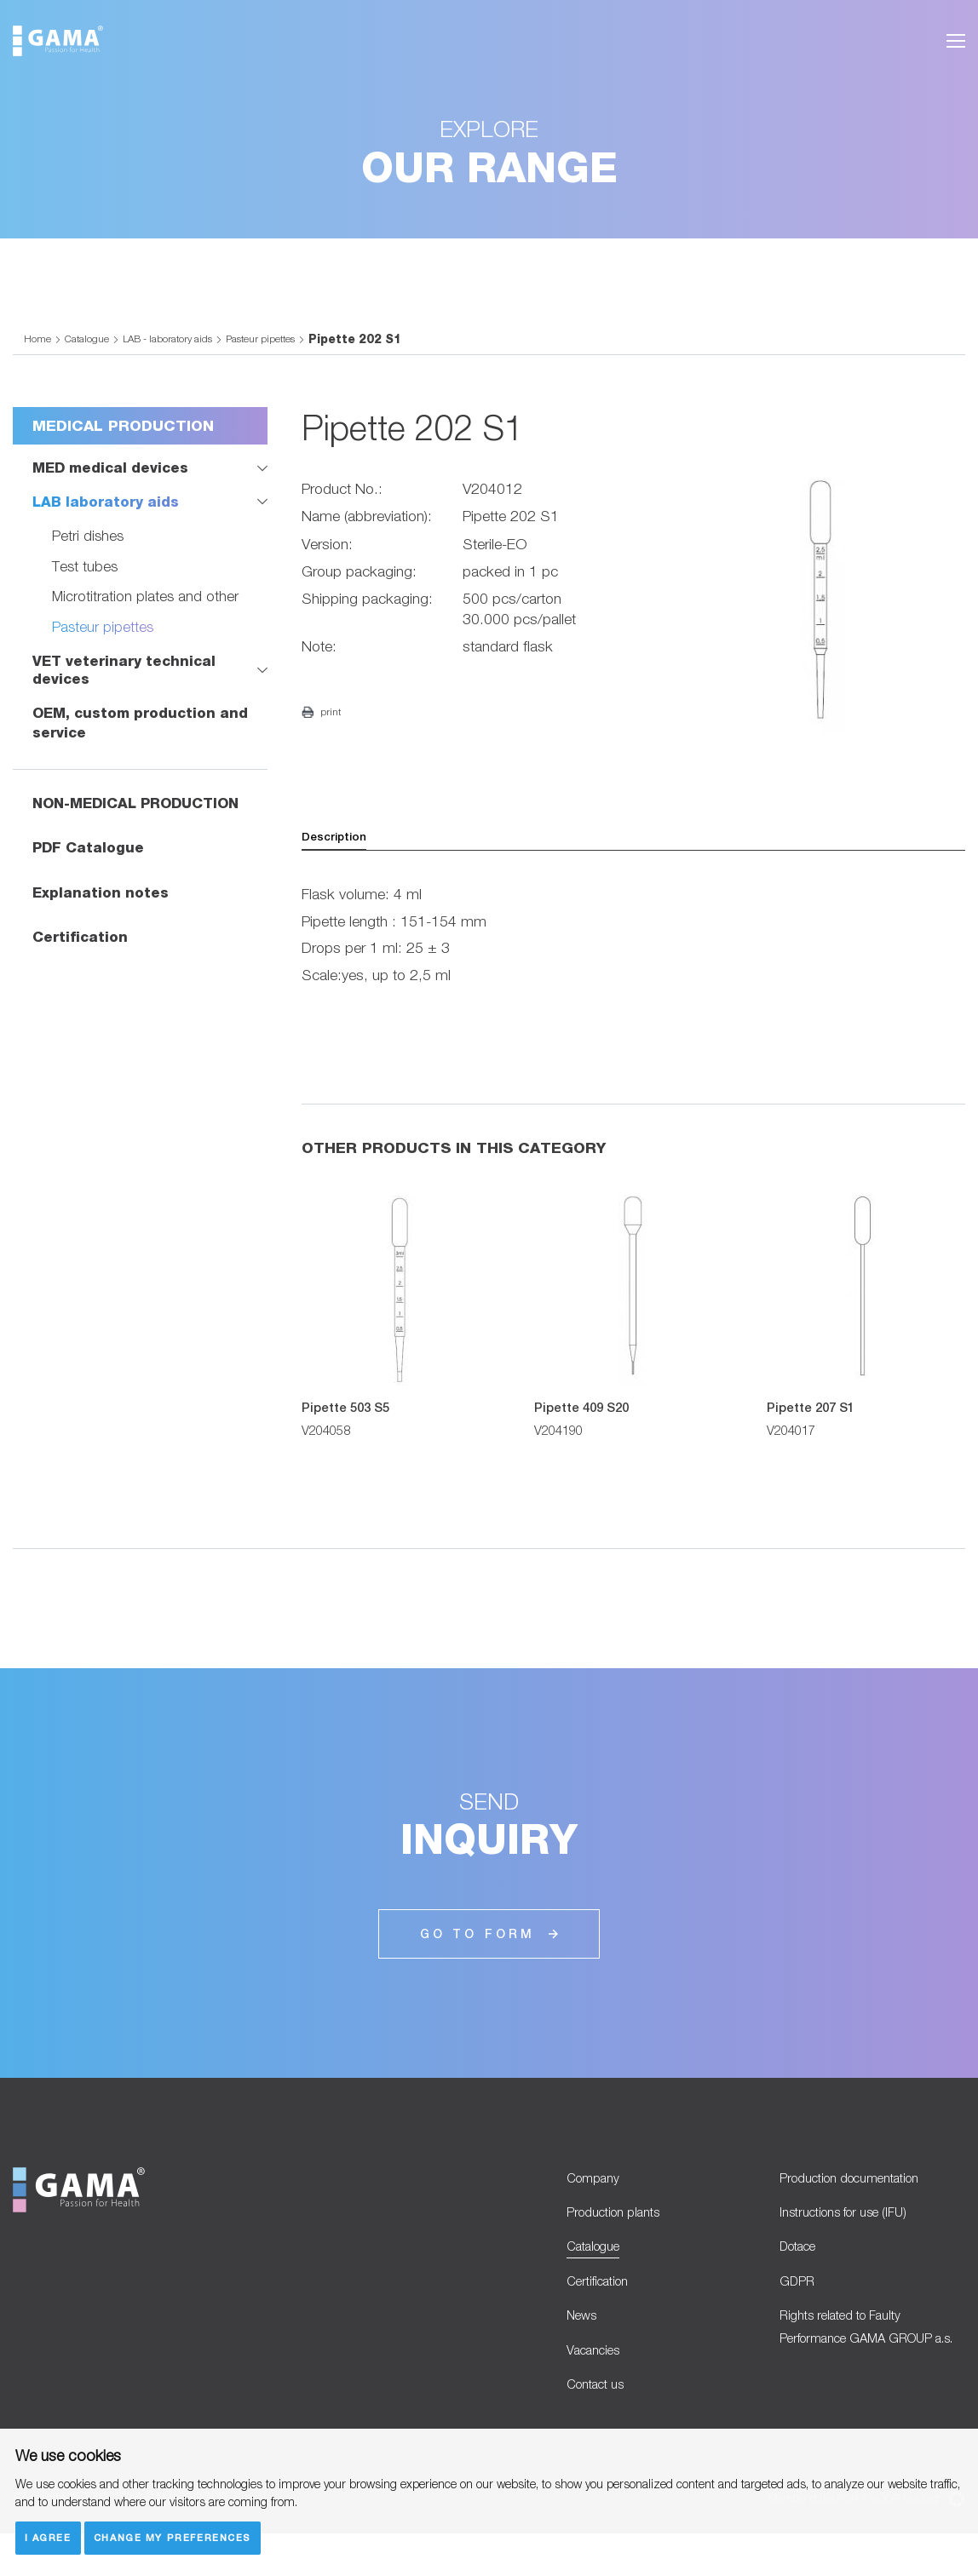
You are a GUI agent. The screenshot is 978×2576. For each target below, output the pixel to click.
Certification (81, 951)
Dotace (803, 2270)
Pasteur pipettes (291, 349)
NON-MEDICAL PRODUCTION (143, 816)
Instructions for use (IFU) (856, 2231)
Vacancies (599, 2386)
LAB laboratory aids (109, 513)
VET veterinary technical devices (127, 683)
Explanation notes (102, 906)
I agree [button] (49, 2536)
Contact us (601, 2425)
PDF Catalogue (90, 861)
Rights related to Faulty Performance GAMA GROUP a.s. (871, 2374)
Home (38, 349)
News (585, 2347)
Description (339, 848)
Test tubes (85, 578)
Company (598, 2192)
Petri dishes (88, 547)
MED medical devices (114, 478)
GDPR (799, 2309)
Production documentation (863, 2192)
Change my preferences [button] (178, 2536)
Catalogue (91, 349)
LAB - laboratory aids (184, 349)
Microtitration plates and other (146, 608)
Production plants (622, 2231)
